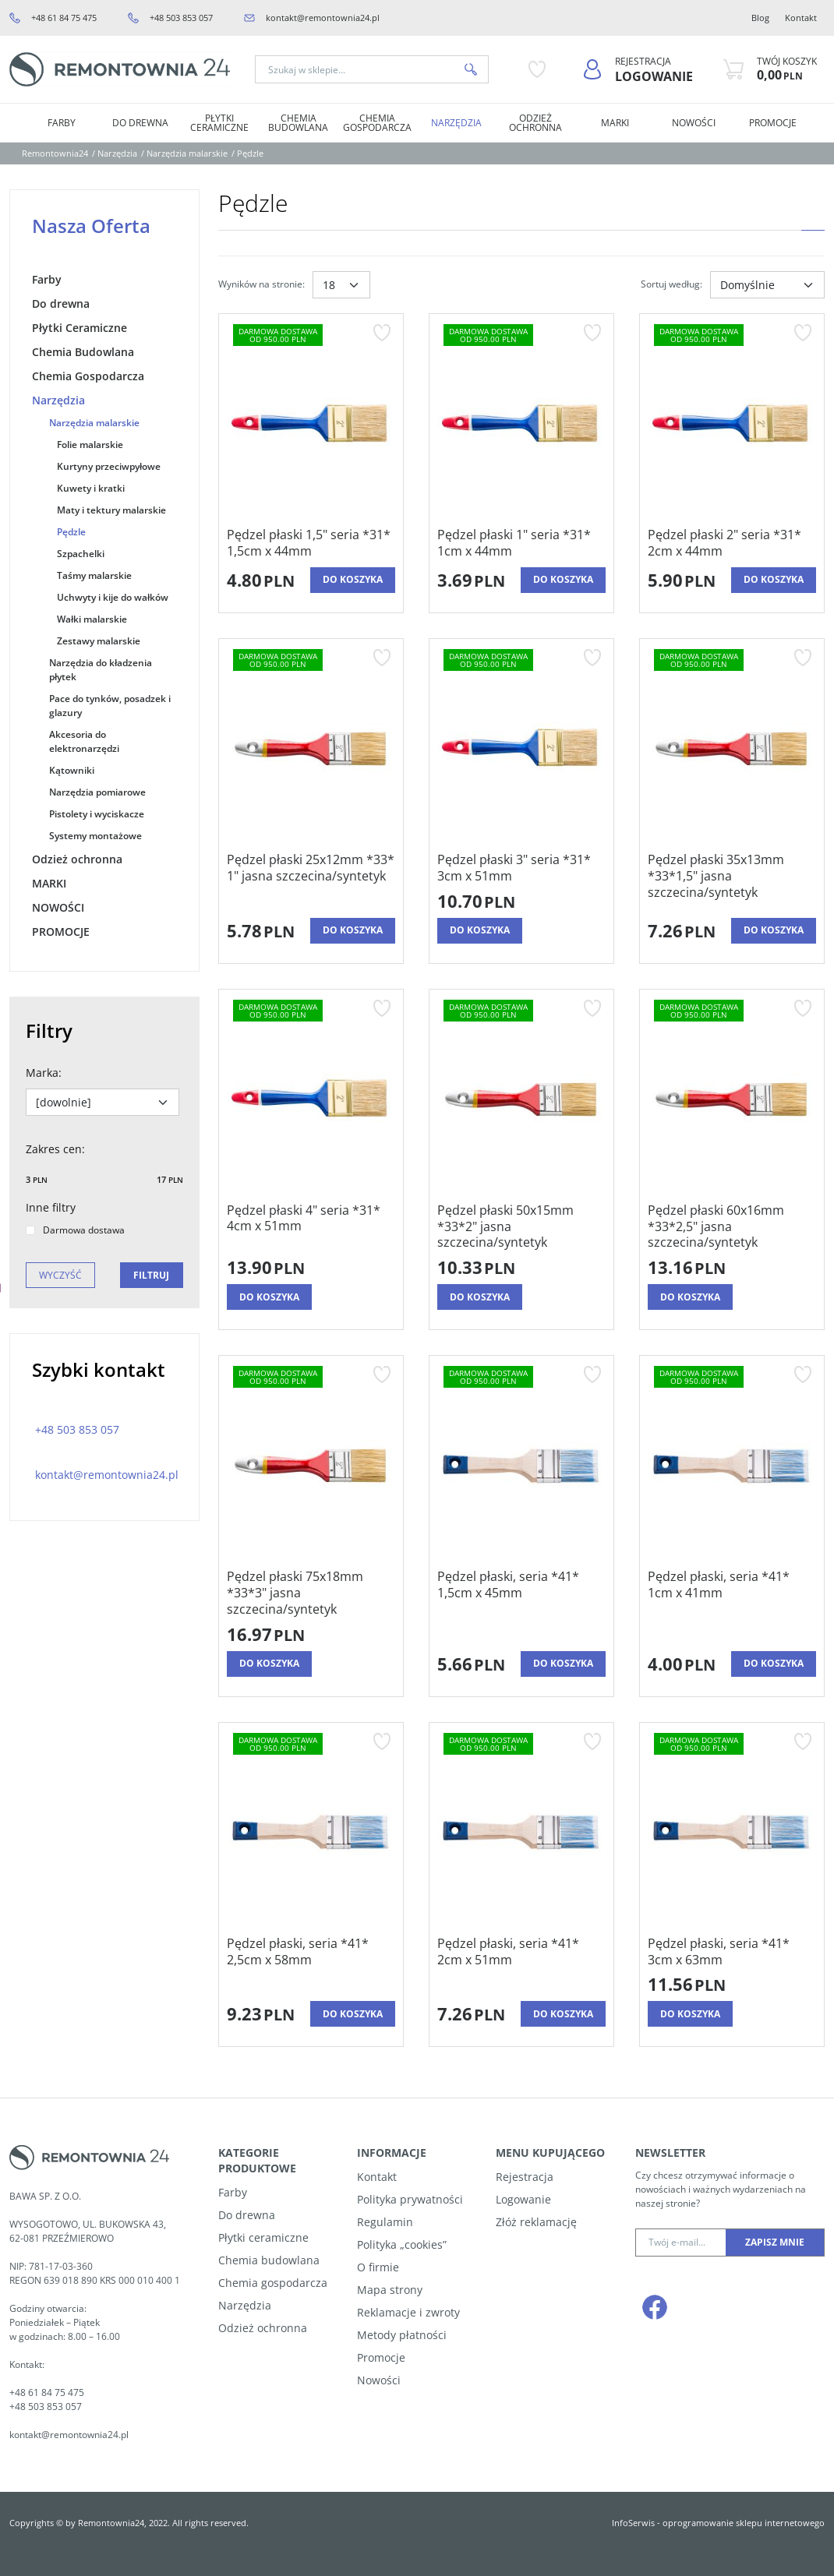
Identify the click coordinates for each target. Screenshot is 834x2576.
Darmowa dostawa (75, 1230)
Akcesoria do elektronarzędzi (84, 741)
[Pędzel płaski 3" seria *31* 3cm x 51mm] (521, 868)
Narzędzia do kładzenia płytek (100, 669)
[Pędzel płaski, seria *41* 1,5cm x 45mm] (521, 1606)
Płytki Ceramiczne (219, 122)
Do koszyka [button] (353, 579)
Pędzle (71, 531)
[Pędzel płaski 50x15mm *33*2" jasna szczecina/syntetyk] (521, 1226)
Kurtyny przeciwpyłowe (109, 466)
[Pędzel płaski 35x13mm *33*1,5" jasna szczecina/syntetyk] (732, 881)
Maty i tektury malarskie (111, 510)
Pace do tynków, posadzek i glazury (110, 705)
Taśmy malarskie (94, 575)
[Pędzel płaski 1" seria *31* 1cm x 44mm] (521, 543)
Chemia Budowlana (298, 122)
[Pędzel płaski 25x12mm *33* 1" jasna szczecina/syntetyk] (311, 881)
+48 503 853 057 (181, 17)
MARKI (615, 122)
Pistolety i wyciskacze (96, 813)
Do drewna (140, 122)
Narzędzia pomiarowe (97, 792)
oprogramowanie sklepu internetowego (744, 2522)
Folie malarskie (90, 444)
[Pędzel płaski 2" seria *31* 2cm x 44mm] (732, 543)
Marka (44, 1072)
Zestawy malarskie (98, 641)
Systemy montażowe (95, 835)
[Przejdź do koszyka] (787, 69)
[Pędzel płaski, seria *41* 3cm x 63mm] (732, 1952)
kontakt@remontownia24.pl (323, 17)
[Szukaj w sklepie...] (355, 69)
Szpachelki (80, 553)
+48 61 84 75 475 (64, 17)
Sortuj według (671, 284)
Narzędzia (456, 122)
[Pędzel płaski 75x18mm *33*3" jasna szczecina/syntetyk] (311, 1593)
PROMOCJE (773, 122)
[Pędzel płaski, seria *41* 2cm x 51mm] (521, 1965)
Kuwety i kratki (91, 488)
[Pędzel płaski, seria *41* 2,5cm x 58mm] (311, 1965)
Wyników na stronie (261, 284)
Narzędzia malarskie (94, 422)
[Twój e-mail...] (681, 2242)
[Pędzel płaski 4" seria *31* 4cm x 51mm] (311, 1226)
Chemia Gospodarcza (377, 122)
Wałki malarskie (92, 619)
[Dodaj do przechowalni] (381, 332)
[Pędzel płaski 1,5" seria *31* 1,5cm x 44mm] (311, 543)
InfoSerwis (633, 2522)
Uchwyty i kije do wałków (112, 597)
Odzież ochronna (535, 122)
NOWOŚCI (694, 122)
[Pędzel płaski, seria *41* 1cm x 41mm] (732, 1606)
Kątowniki (71, 770)
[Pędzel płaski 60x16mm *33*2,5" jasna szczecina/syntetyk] (732, 1226)
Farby (62, 122)
